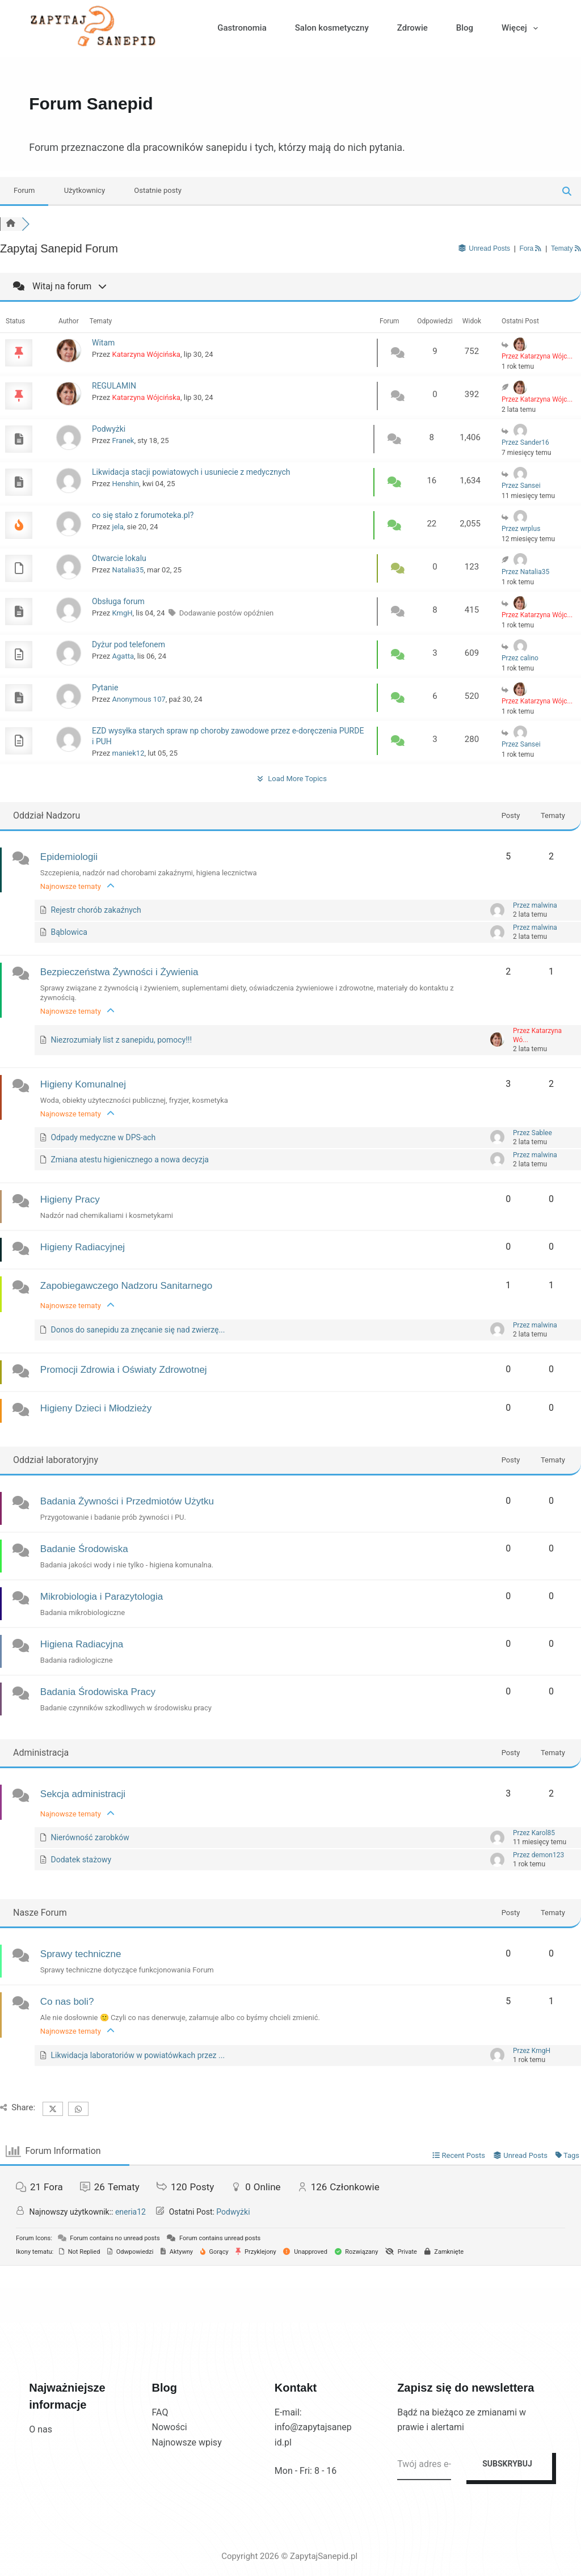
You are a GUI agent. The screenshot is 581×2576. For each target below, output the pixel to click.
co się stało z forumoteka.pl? (142, 515)
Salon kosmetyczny (332, 28)
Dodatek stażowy (80, 1859)
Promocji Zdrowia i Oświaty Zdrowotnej (123, 1369)
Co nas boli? (67, 2001)
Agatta (123, 656)
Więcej (522, 28)
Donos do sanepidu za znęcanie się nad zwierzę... (137, 1329)
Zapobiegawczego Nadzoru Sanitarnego (126, 1285)
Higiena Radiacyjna (81, 1644)
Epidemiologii (69, 856)
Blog (464, 28)
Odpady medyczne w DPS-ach (102, 1137)
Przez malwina (535, 905)
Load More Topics (290, 778)
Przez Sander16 (525, 442)
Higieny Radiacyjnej (82, 1247)
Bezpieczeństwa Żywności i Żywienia (119, 972)
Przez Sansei (521, 486)
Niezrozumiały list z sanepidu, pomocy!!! (121, 1039)
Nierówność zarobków (89, 1837)
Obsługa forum (118, 601)
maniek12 (128, 753)
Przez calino (520, 658)
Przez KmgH (531, 2051)
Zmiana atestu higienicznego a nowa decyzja (129, 1159)
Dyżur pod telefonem (128, 644)
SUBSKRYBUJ (507, 2463)
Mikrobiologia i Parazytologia (101, 1596)
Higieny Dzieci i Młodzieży (96, 1408)
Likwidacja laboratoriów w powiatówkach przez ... (137, 2055)
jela (118, 526)
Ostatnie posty (158, 190)
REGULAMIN (114, 385)
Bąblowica (68, 932)
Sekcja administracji (82, 1794)
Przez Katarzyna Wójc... (537, 356)
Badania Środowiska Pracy (97, 1692)
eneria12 (130, 2211)
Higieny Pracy (70, 1199)
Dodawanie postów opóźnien (226, 613)
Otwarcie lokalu (119, 558)
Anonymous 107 (139, 699)
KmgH (122, 613)
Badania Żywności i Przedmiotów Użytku (127, 1501)
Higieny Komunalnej (83, 1084)
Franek (123, 440)
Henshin (126, 483)
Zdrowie (412, 28)
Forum (24, 190)
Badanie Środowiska (84, 1549)
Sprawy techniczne (80, 1954)
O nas (40, 2429)
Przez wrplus (521, 529)
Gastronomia (241, 28)
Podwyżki (108, 428)
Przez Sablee (532, 1133)
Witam (103, 342)
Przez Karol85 (534, 1833)
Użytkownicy (84, 190)
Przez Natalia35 (525, 572)
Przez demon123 (538, 1855)
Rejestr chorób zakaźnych (95, 909)
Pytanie (105, 687)
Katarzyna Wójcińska (146, 354)
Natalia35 (128, 570)
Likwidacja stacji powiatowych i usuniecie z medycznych (191, 472)
